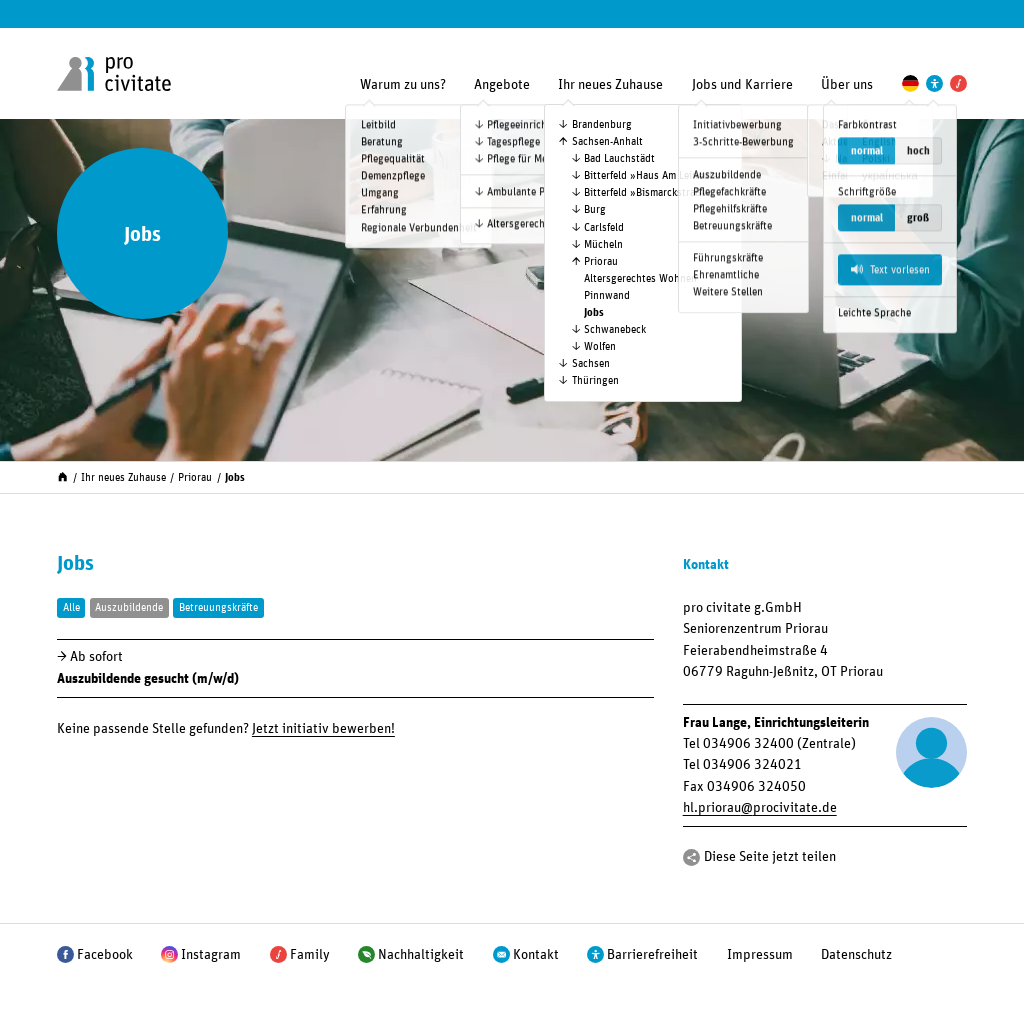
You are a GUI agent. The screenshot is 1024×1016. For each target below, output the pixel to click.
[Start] (62, 475)
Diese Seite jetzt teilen (770, 857)
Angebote (502, 85)
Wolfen (600, 346)
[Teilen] (691, 857)
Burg (595, 209)
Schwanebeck (615, 329)
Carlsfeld (604, 227)
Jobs (594, 312)
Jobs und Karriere (742, 85)
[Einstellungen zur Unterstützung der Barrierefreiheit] (934, 83)
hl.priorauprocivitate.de (760, 808)
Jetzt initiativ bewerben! (323, 729)
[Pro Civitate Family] (958, 83)
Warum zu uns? (403, 85)
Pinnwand (607, 295)
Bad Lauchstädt (619, 158)
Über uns (847, 85)
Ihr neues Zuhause (610, 85)
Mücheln (603, 244)
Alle (71, 607)
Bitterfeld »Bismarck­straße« (648, 192)
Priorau (601, 261)
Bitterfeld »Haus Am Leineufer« (655, 175)
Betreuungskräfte (218, 607)
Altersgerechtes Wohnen (640, 278)
